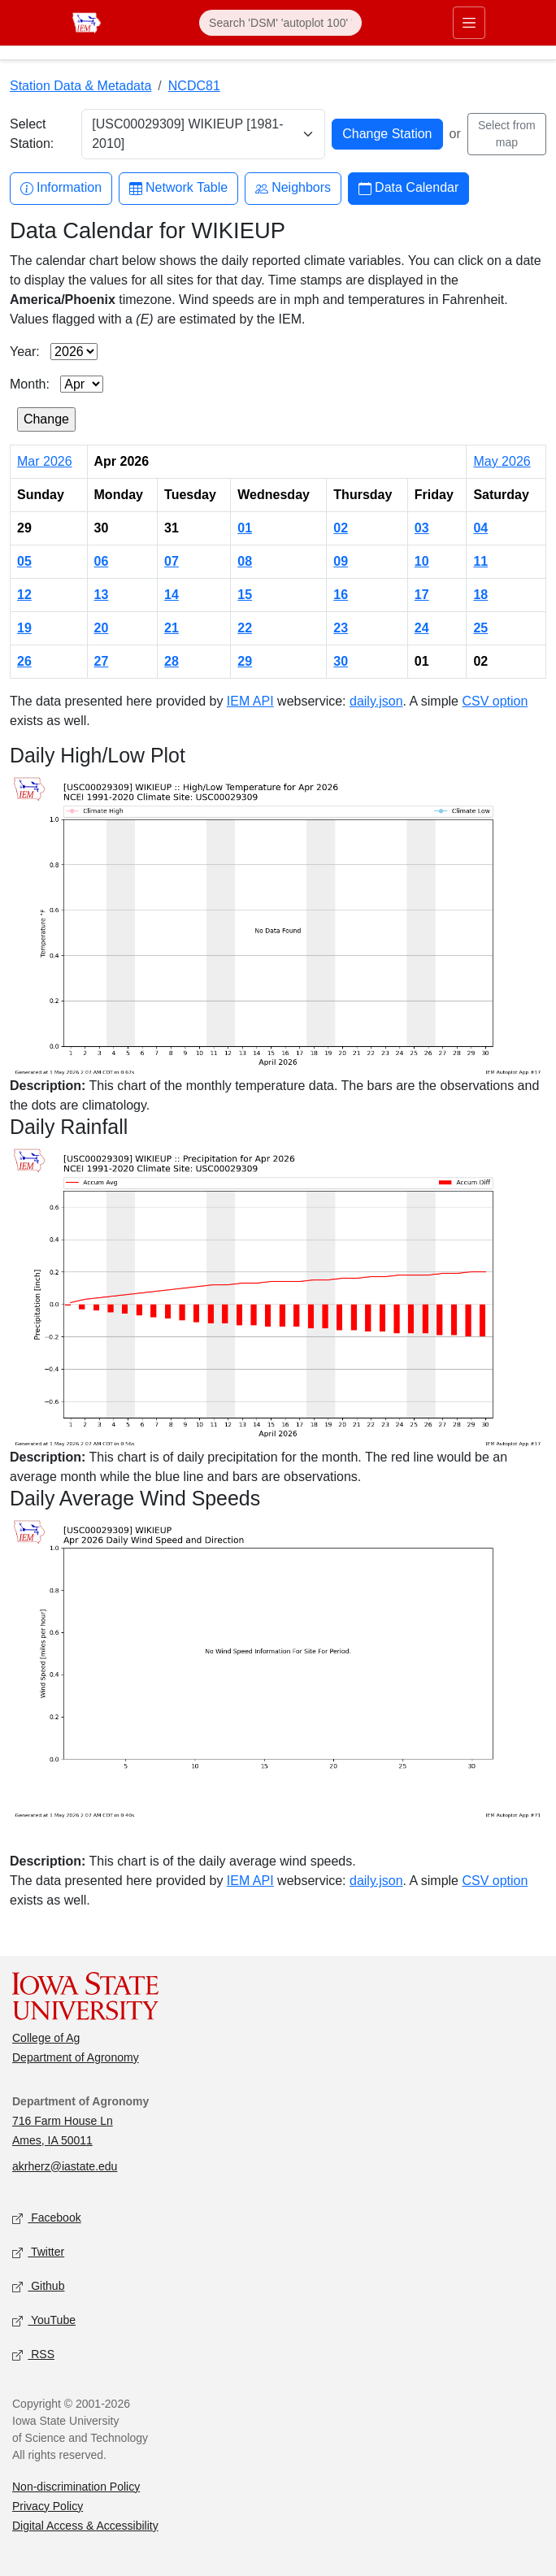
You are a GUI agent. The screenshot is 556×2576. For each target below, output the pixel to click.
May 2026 (501, 461)
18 (480, 595)
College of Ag (46, 2037)
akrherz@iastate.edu (64, 2166)
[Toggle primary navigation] (469, 23)
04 (480, 528)
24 (422, 628)
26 (24, 661)
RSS (33, 2354)
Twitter (38, 2252)
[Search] (280, 23)
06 (101, 561)
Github (38, 2286)
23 (340, 628)
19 (24, 628)
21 (171, 628)
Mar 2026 (44, 461)
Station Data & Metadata (80, 86)
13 (101, 595)
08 (244, 561)
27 (101, 661)
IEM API (250, 701)
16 (340, 595)
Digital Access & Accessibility (85, 2525)
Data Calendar (408, 188)
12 (24, 595)
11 (480, 561)
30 (340, 661)
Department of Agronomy (75, 2057)
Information (61, 188)
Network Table (178, 188)
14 (171, 595)
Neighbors (293, 188)
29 (244, 661)
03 (422, 528)
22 (244, 628)
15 (244, 595)
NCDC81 (194, 86)
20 (101, 628)
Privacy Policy (47, 2506)
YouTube (44, 2320)
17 (422, 595)
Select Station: (32, 133)
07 (171, 561)
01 (244, 528)
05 (24, 561)
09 (340, 561)
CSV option (495, 701)
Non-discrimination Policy (76, 2486)
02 (340, 528)
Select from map (507, 134)
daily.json (376, 701)
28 (171, 661)
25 (480, 628)
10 (422, 561)
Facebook (46, 2218)
